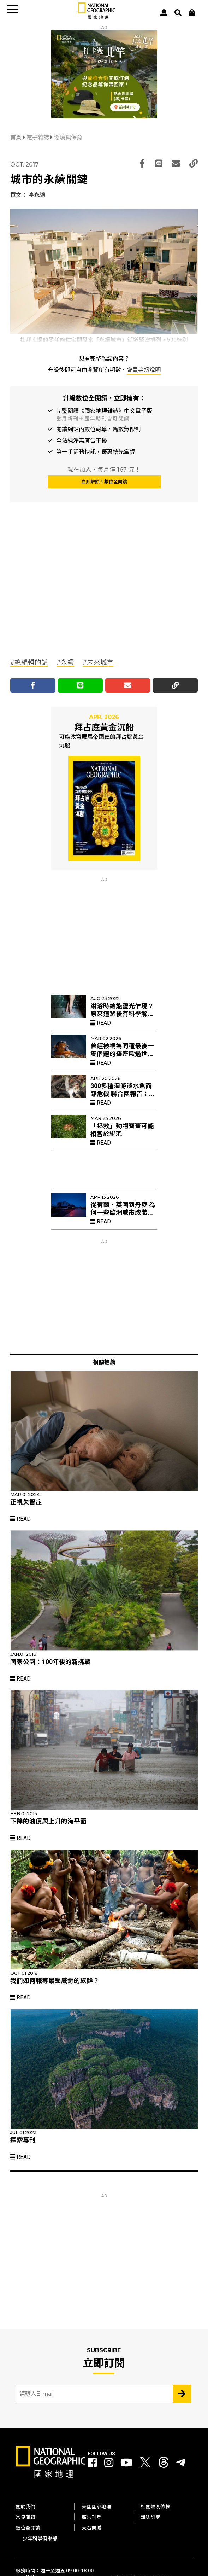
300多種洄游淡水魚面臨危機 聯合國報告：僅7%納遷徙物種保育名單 (123, 1094)
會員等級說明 (144, 370)
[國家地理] (97, 17)
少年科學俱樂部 (40, 2538)
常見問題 (25, 2517)
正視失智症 (26, 1502)
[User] (163, 12)
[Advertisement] (63, 595)
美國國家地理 (96, 2507)
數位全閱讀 (28, 2528)
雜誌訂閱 (150, 2517)
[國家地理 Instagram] (108, 2463)
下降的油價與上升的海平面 (48, 1821)
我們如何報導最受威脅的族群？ (54, 1980)
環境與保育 (68, 137)
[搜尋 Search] (178, 12)
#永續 (65, 662)
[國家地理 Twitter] (145, 2464)
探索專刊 (23, 2140)
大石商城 (91, 2528)
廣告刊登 (91, 2517)
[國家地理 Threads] (163, 2464)
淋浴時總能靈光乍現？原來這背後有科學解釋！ (122, 1014)
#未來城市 (98, 662)
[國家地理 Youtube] (126, 2463)
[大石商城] (192, 12)
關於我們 (25, 2507)
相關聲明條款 (155, 2507)
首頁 (16, 137)
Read (100, 1023)
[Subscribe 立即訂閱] (182, 2394)
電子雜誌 (38, 137)
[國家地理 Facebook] (92, 2463)
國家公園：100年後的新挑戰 (50, 1661)
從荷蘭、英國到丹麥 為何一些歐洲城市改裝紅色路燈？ (122, 1213)
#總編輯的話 (29, 662)
